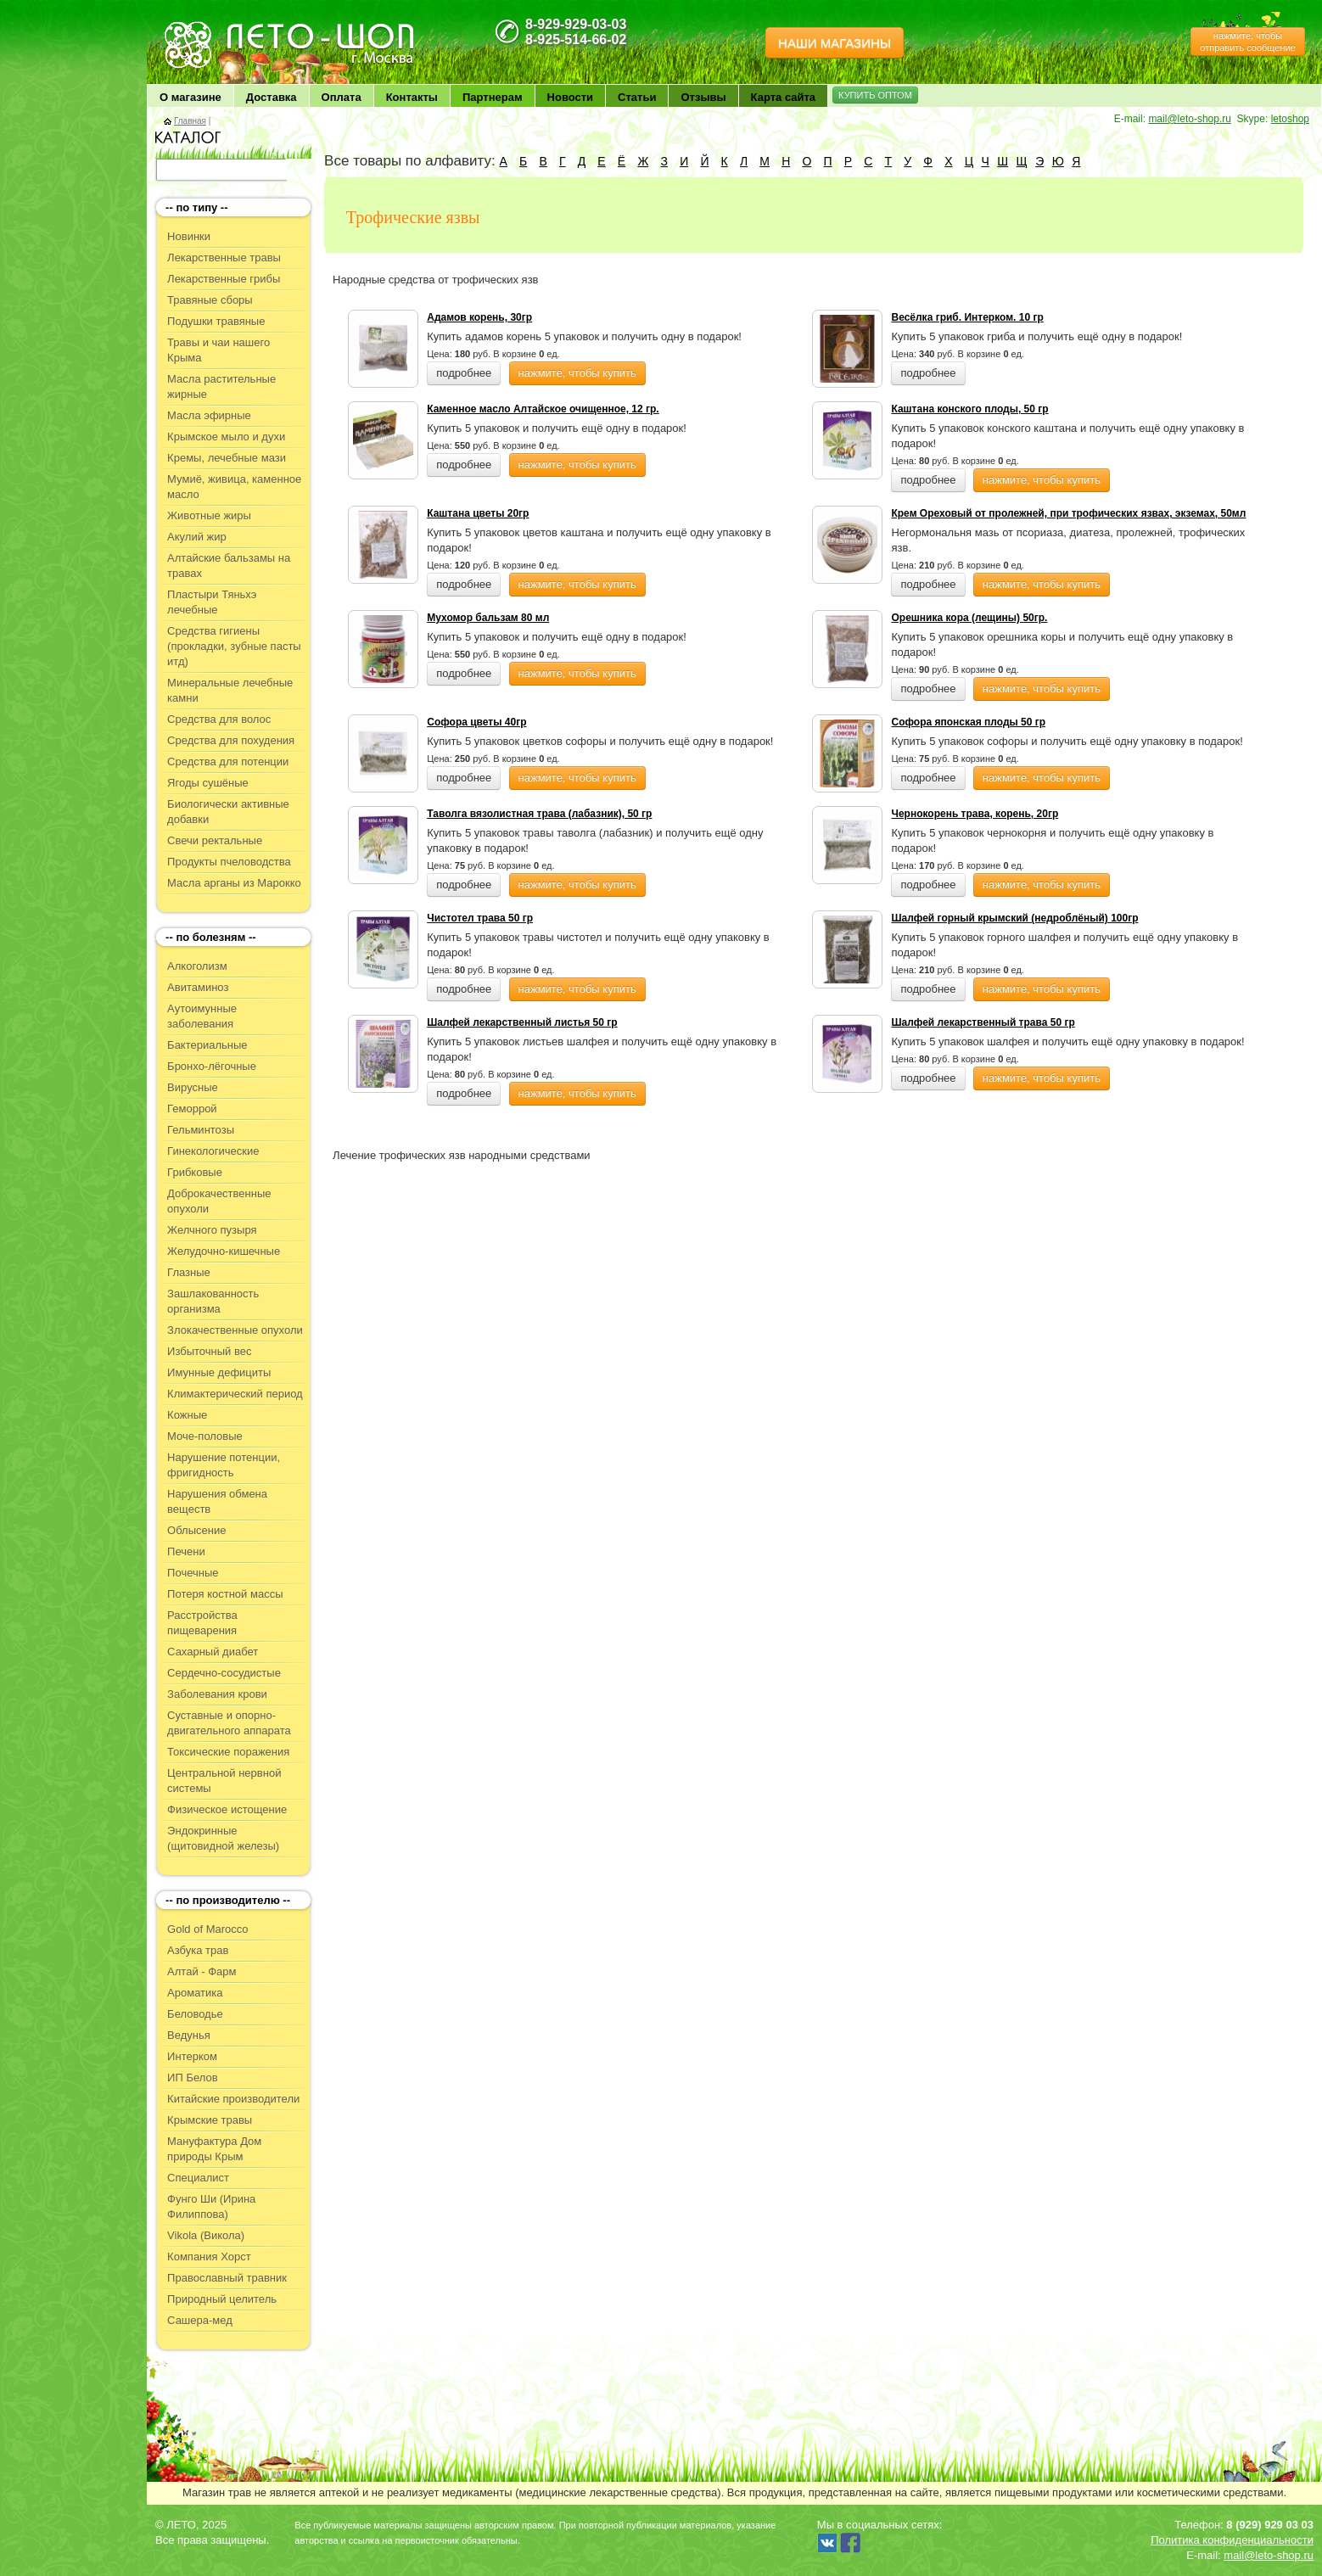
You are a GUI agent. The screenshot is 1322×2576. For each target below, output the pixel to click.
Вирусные (192, 1087)
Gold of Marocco (207, 1929)
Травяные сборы (210, 300)
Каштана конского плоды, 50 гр (969, 409)
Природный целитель (222, 2299)
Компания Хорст (209, 2256)
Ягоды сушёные (208, 782)
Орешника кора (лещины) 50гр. (969, 618)
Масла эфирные (209, 415)
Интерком (192, 2056)
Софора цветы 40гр (476, 722)
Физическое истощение (227, 1809)
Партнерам (492, 97)
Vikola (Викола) (205, 2235)
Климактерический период (235, 1393)
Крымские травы (209, 2120)
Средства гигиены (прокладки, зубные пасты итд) (234, 646)
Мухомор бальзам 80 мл (488, 618)
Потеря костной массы (225, 1594)
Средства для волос (219, 719)
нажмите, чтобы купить (577, 373)
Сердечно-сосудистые (224, 1672)
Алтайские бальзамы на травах (228, 566)
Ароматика (194, 1992)
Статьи (637, 97)
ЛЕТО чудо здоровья (205, 26)
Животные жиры (209, 515)
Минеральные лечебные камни (230, 690)
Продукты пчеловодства (229, 861)
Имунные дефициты (219, 1372)
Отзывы (703, 97)
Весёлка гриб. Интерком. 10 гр (967, 317)
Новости (570, 97)
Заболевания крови (217, 1694)
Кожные (187, 1414)
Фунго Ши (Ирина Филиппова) (211, 2206)
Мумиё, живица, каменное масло (234, 487)
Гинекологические (213, 1151)
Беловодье (195, 2014)
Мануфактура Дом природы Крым (214, 2149)
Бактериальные (207, 1045)
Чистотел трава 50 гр (480, 918)
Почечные (192, 1572)
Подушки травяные (216, 321)
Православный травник (227, 2277)
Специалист (198, 2177)
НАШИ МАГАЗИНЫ (834, 43)
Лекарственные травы (224, 257)
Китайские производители (233, 2098)
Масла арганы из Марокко (234, 882)
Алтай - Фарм (201, 1971)
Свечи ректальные (214, 840)
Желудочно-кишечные (223, 1251)
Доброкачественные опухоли (219, 1201)
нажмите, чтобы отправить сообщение (1247, 42)
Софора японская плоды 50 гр (968, 722)
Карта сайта (783, 97)
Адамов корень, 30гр (479, 317)
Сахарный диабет (212, 1651)
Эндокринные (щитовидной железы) (223, 1838)
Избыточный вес (209, 1351)
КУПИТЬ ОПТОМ (875, 95)
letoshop (1290, 119)
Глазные (188, 1272)
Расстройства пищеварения (202, 1623)
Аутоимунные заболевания (202, 1016)
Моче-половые (205, 1436)
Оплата (341, 97)
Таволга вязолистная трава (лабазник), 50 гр (539, 814)
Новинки (188, 236)
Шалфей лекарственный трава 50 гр (982, 1022)
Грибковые (194, 1172)
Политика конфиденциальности (1232, 2540)
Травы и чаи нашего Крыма (218, 350)
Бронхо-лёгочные (211, 1066)
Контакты (412, 97)
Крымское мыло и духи (226, 436)
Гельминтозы (200, 1129)
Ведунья (188, 2035)
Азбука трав (197, 1950)
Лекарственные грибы (223, 278)
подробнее (463, 373)
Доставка (271, 97)
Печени (186, 1551)
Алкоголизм (197, 966)
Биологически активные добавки (228, 812)
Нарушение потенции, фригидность (223, 1465)
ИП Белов (192, 2077)
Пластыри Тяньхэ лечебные (211, 602)
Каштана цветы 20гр (478, 513)
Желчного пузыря (211, 1230)
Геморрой (192, 1108)
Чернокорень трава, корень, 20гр (974, 814)
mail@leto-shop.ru (1189, 119)
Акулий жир (197, 536)
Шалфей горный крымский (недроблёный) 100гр (1014, 918)
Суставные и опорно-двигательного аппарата (229, 1723)
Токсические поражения (228, 1751)
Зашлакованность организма (213, 1301)
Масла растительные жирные (221, 386)
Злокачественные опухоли (235, 1330)
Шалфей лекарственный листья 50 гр (522, 1022)
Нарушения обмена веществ (217, 1501)
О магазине (190, 97)
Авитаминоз (197, 987)
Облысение (196, 1530)
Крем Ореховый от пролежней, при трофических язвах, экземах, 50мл (1068, 513)
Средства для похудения (230, 740)
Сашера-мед (199, 2320)
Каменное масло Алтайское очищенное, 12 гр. (543, 409)
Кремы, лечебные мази (226, 457)
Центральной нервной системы (224, 1781)
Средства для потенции (227, 761)
